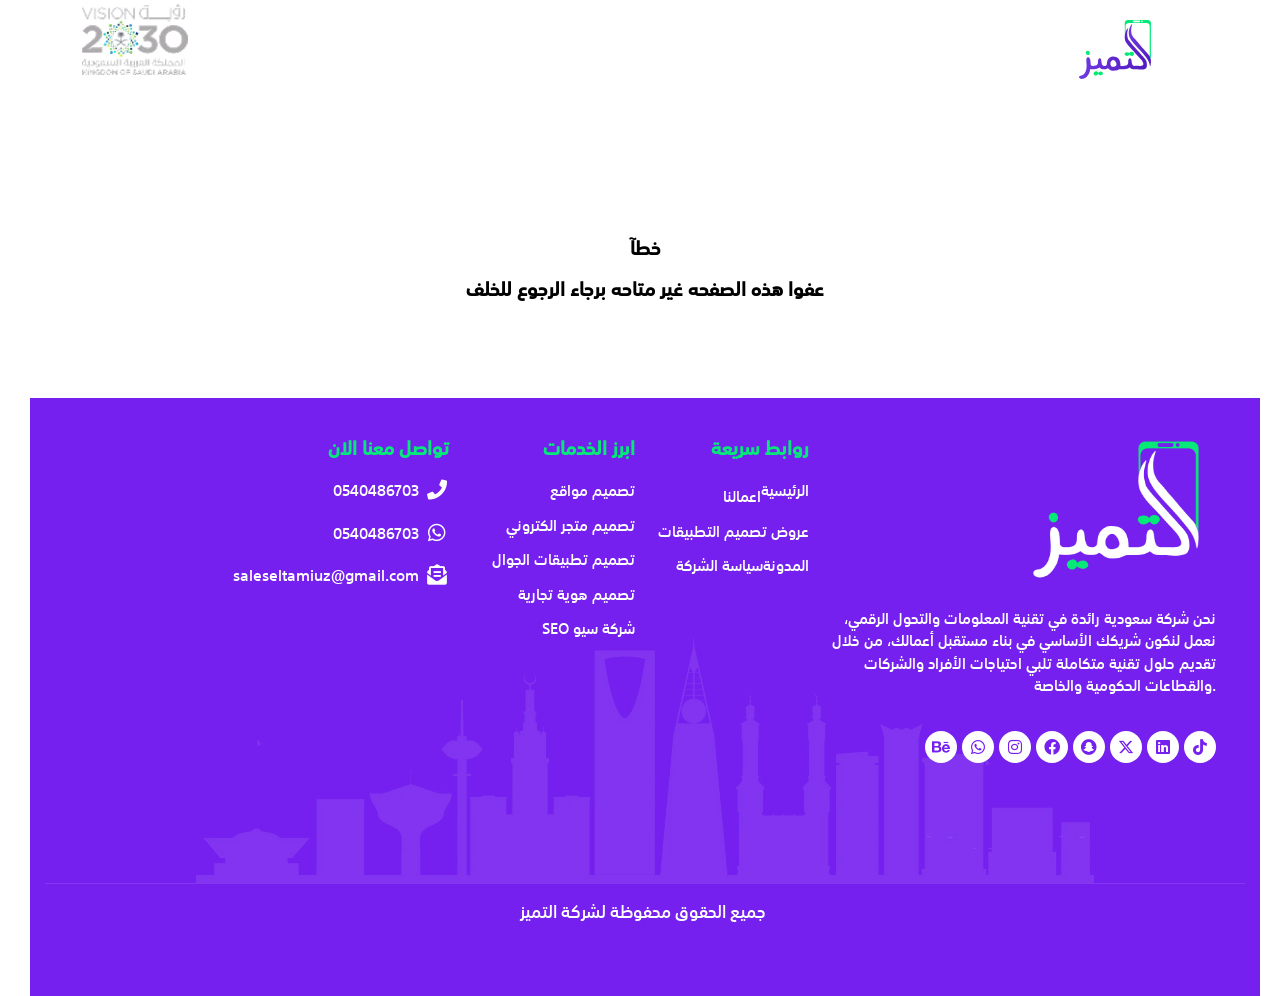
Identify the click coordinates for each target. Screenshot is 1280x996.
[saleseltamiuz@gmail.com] (261, 575)
